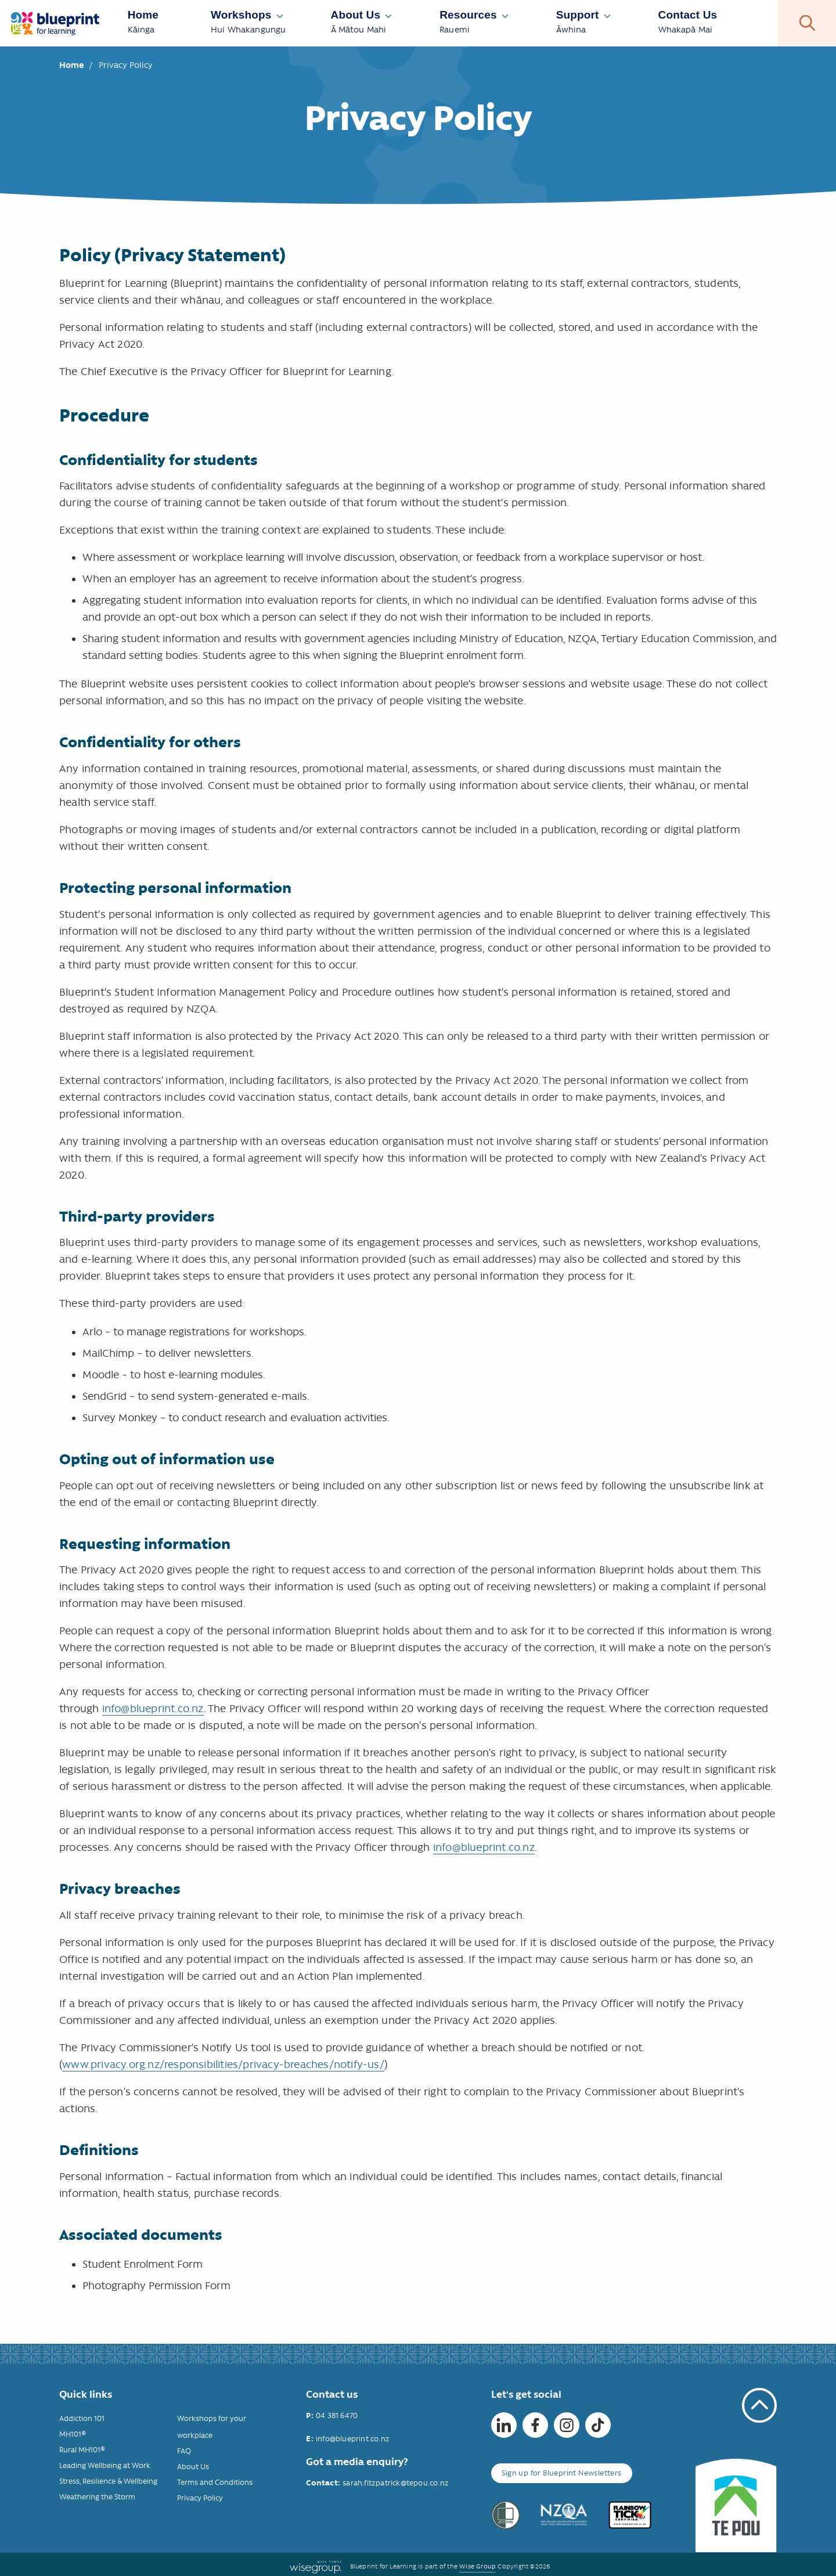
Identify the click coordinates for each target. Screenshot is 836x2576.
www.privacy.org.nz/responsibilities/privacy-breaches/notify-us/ (223, 2064)
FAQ (184, 2451)
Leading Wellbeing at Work (104, 2465)
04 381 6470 (337, 2415)
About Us (193, 2466)
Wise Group (477, 2566)
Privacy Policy (200, 2498)
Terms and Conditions (215, 2482)
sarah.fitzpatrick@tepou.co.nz (396, 2482)
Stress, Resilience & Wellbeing (108, 2481)
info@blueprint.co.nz (153, 1708)
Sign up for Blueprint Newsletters (561, 2473)
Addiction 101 (82, 2418)
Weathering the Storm (97, 2496)
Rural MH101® (82, 2449)
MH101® (72, 2434)
